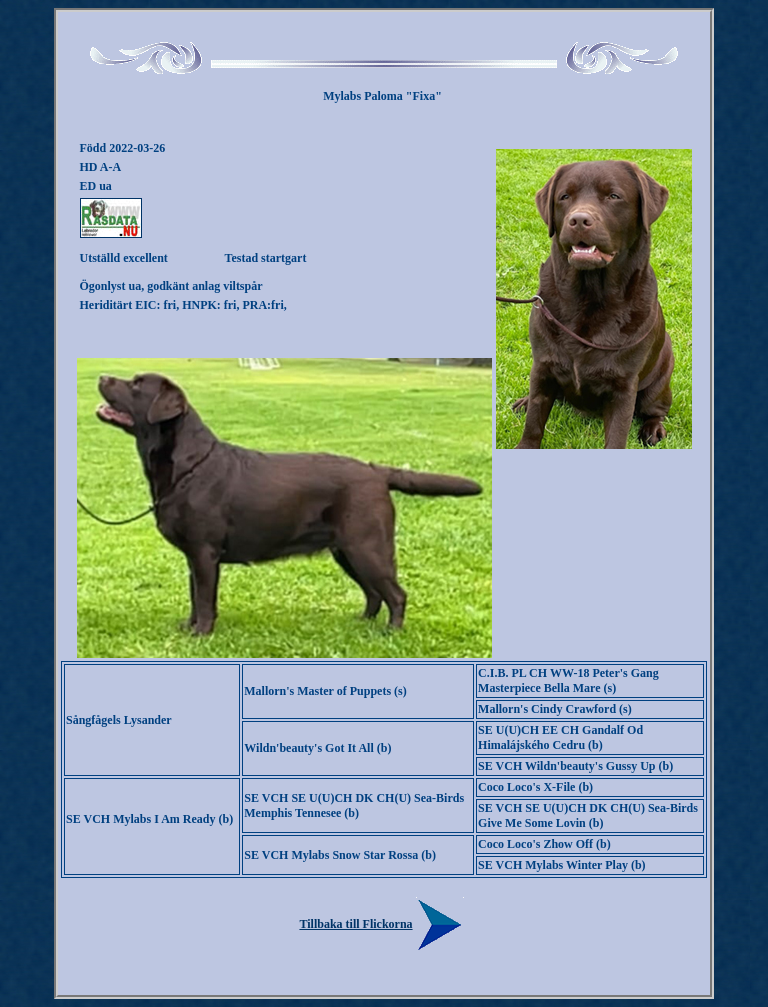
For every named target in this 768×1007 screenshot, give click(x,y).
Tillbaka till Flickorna (383, 924)
